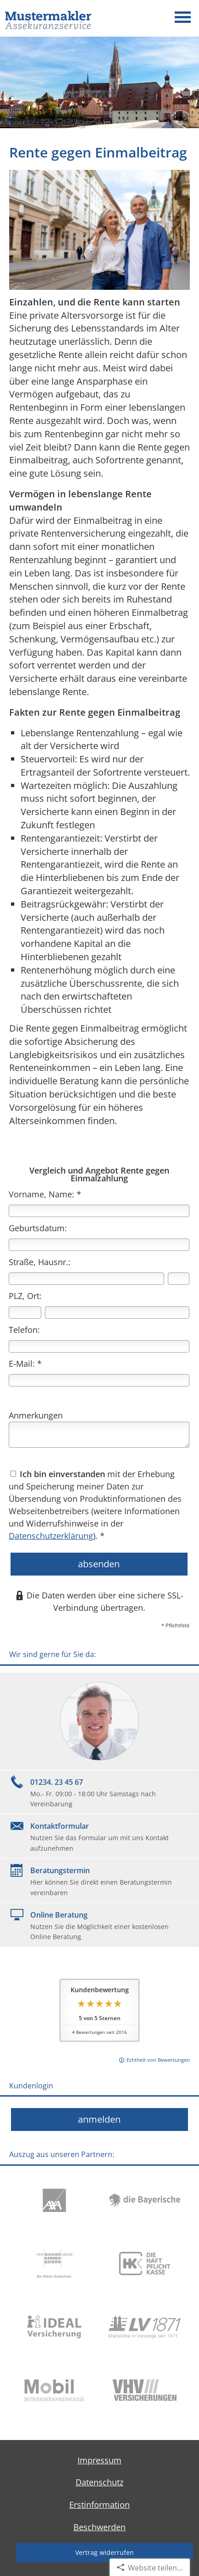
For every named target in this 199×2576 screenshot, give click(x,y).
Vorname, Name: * (45, 1194)
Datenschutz (99, 2482)
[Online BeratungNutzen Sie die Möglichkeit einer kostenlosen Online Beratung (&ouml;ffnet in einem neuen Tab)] (99, 1925)
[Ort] (117, 1312)
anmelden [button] (99, 2119)
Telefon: (24, 1329)
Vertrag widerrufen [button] (104, 2552)
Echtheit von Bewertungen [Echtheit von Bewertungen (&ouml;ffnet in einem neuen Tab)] (158, 2059)
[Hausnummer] (178, 1278)
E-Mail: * (25, 1363)
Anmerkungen (36, 1415)
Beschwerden (99, 2527)
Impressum (99, 2460)
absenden (99, 1564)
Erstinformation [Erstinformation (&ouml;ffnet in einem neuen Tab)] (99, 2504)
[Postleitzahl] (25, 1312)
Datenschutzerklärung (51, 1535)
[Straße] (86, 1278)
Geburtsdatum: (38, 1228)
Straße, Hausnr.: (40, 1261)
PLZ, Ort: (25, 1295)
